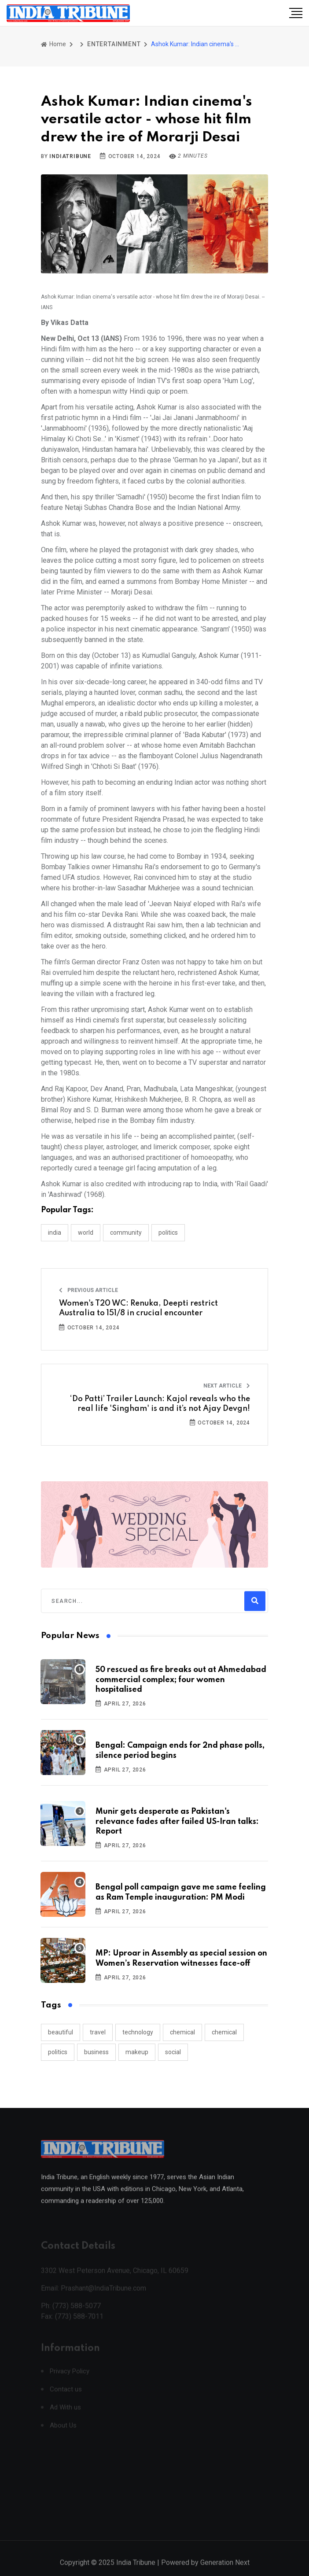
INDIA (54, 1232)
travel (98, 2032)
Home (53, 44)
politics (57, 2052)
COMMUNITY (126, 1232)
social (173, 2052)
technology (137, 2032)
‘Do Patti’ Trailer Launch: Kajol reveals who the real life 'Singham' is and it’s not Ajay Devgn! (160, 1404)
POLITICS (168, 1232)
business (96, 2052)
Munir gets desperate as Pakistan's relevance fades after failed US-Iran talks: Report (177, 1821)
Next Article (226, 1386)
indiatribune (70, 156)
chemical (182, 2032)
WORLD (85, 1232)
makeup (136, 2052)
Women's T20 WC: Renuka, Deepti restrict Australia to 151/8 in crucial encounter (138, 1308)
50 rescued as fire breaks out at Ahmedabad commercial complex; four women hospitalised (181, 1680)
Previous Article (88, 1290)
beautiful (60, 2032)
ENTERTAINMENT (113, 44)
